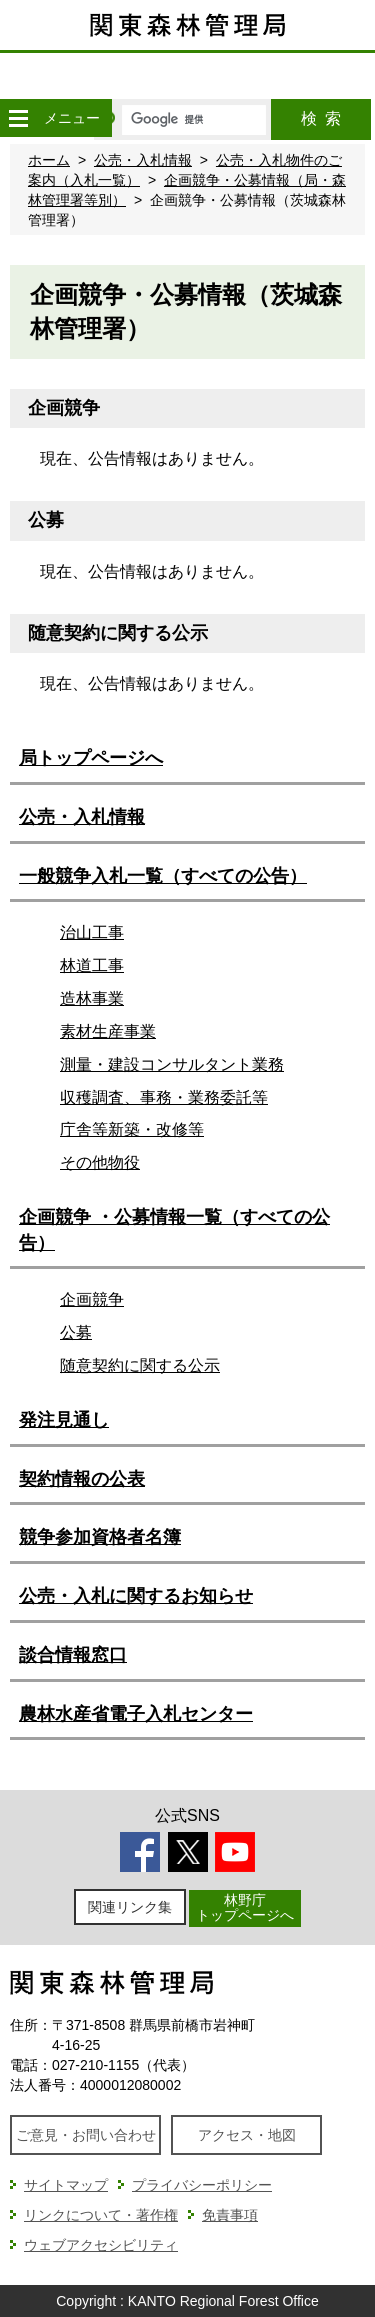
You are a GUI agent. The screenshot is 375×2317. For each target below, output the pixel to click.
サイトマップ (66, 2185)
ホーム (49, 160)
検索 (321, 118)
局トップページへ (91, 758)
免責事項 (230, 2215)
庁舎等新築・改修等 (132, 1129)
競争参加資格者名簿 (100, 1537)
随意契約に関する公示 (140, 1365)
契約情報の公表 (82, 1479)
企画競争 (92, 1299)
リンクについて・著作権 (101, 2215)
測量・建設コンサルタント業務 (172, 1064)
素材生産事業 (108, 1031)
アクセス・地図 (247, 2135)
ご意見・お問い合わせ (86, 2135)
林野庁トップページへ (245, 1907)
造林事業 (92, 998)
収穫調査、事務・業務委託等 (164, 1097)
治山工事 (92, 932)
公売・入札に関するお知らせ (136, 1596)
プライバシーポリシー (202, 2185)
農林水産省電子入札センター (136, 1714)
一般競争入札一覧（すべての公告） (163, 876)
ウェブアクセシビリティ (101, 2245)
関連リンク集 (130, 1907)
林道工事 (92, 965)
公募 (76, 1332)
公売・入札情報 (143, 160)
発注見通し (64, 1420)
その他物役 (100, 1162)
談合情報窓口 (73, 1655)
